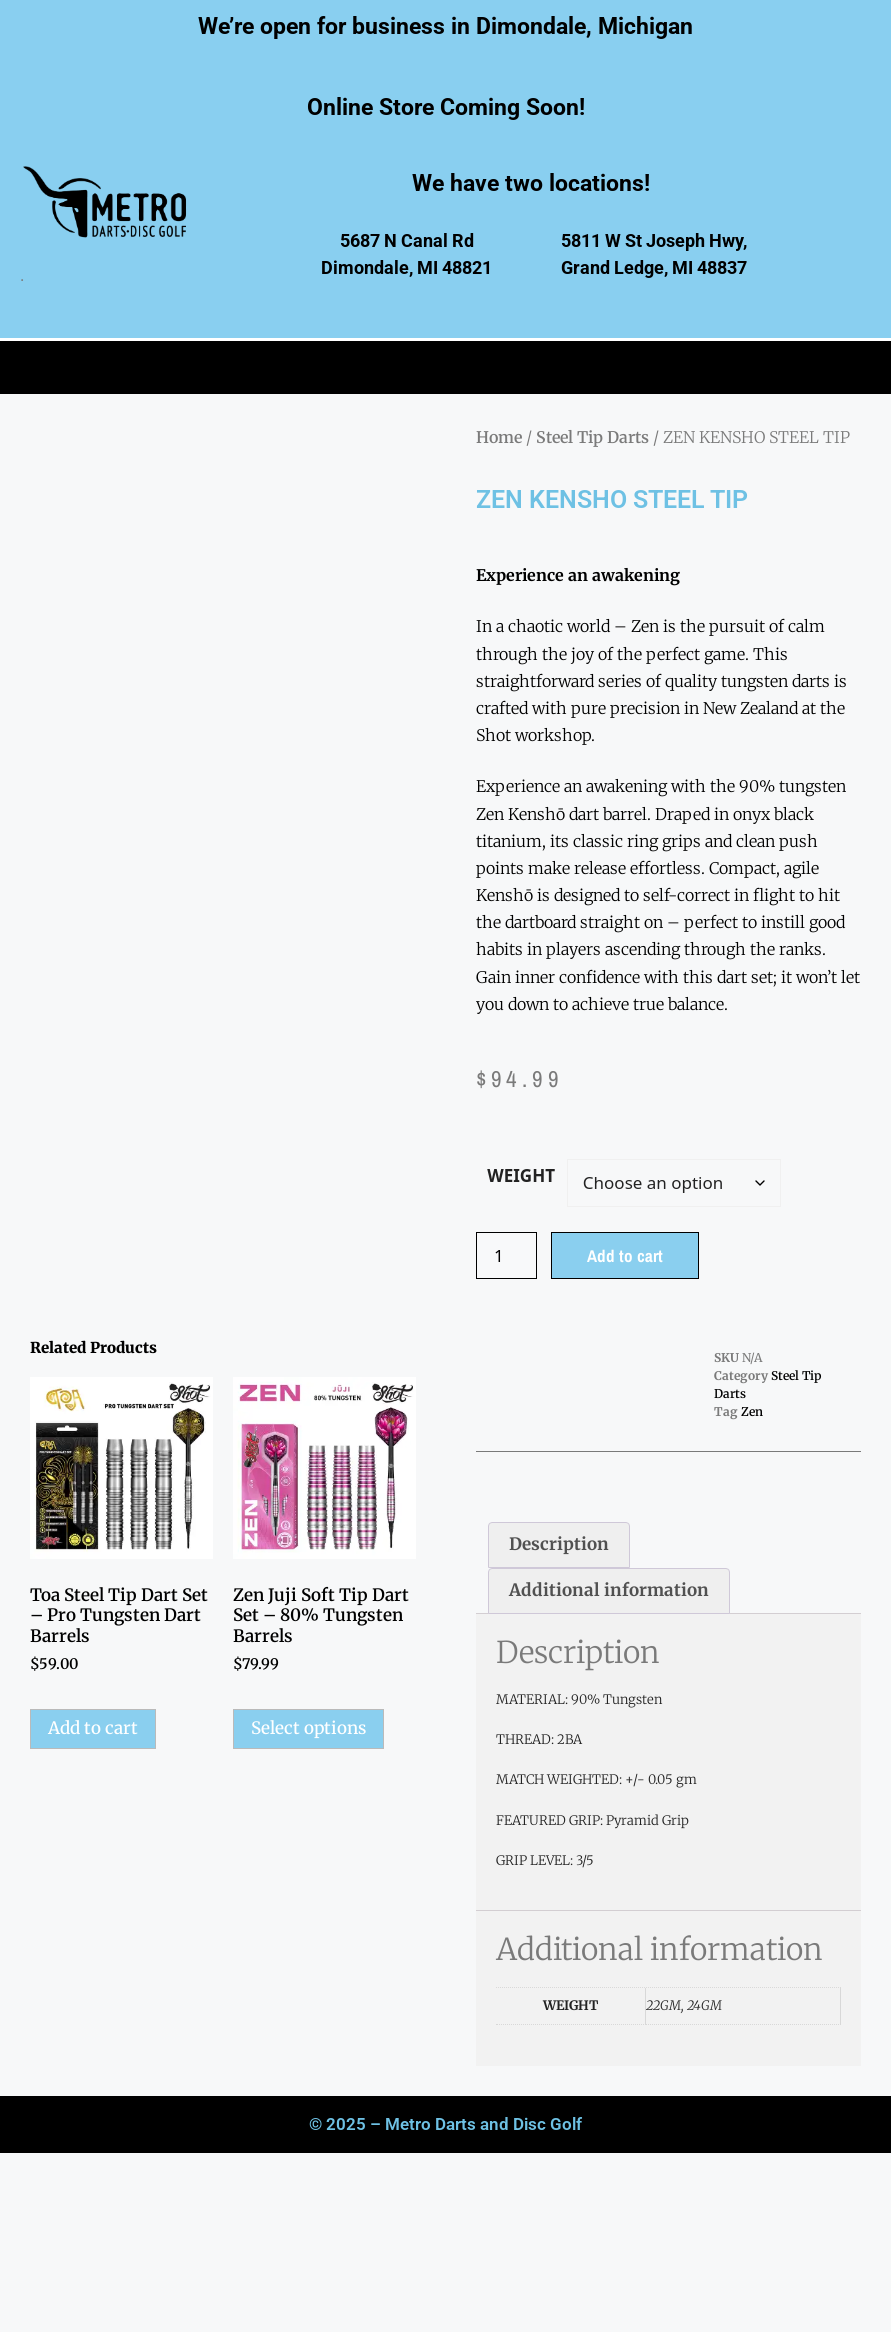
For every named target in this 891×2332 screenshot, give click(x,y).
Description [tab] (559, 1544)
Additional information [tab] (609, 1590)
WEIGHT (521, 1175)
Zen (752, 1411)
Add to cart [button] (93, 1728)
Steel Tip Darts (592, 437)
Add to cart (625, 1255)
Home (499, 437)
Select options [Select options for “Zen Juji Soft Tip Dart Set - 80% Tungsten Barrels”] (308, 1728)
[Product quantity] (507, 1255)
